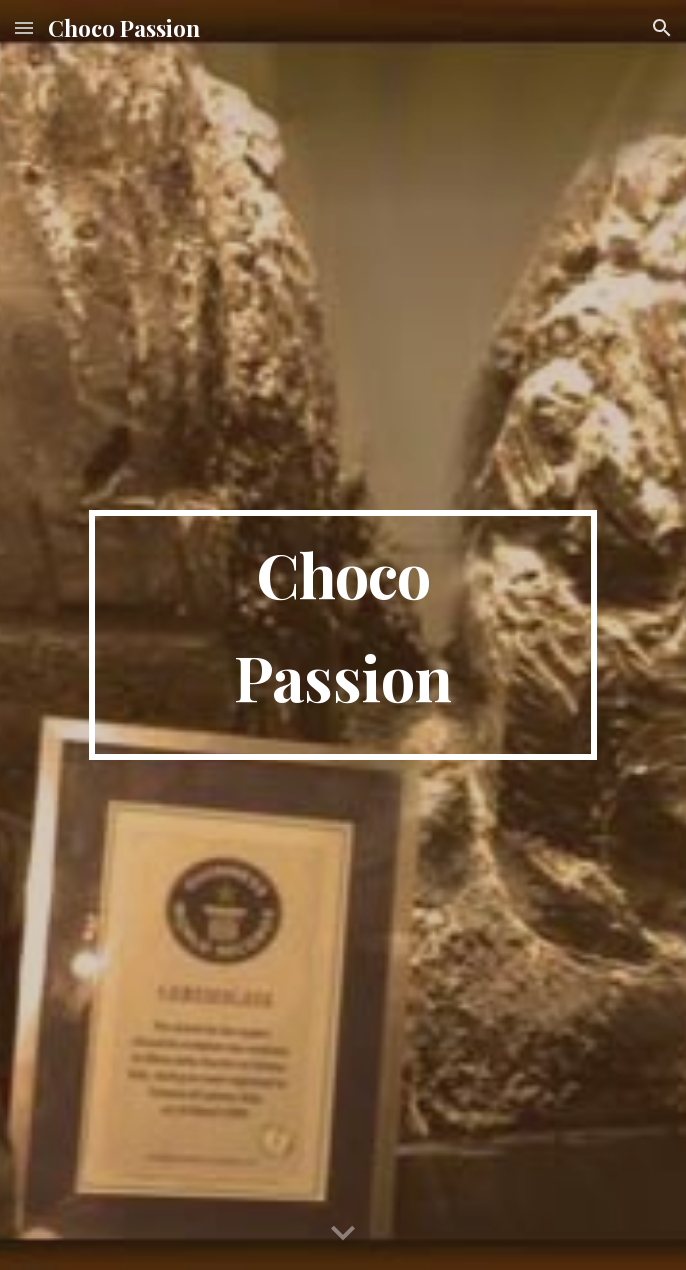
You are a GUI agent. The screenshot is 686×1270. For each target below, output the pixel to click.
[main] (342, 635)
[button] (24, 27)
